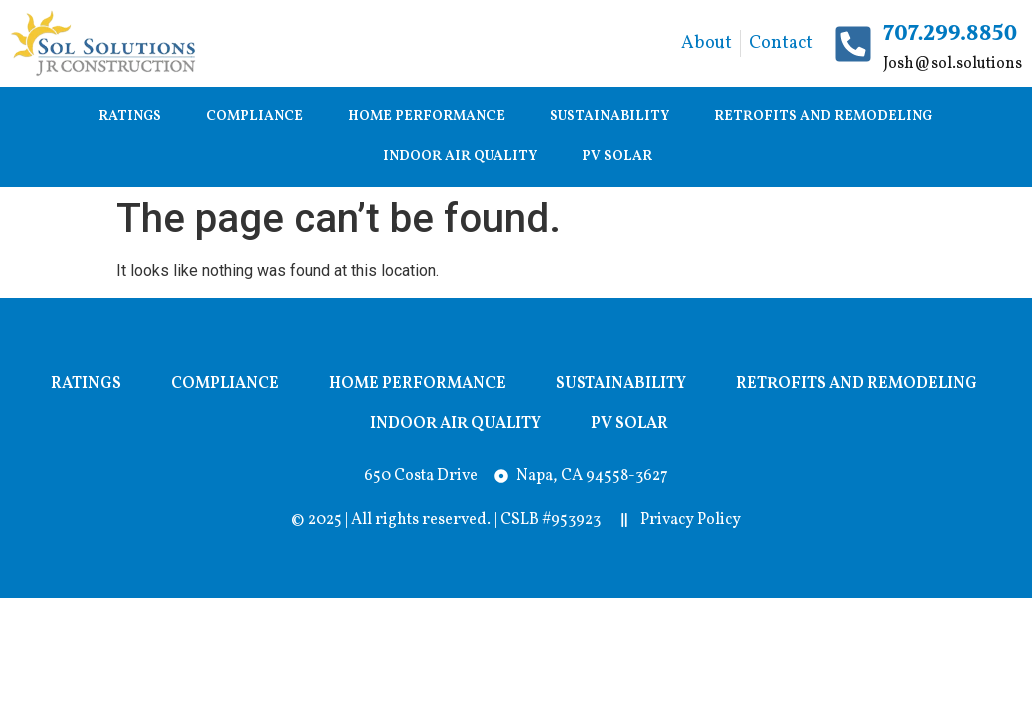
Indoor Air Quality (460, 156)
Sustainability (609, 116)
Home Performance (426, 116)
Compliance (254, 116)
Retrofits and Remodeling (823, 116)
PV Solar (617, 156)
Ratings (129, 116)
